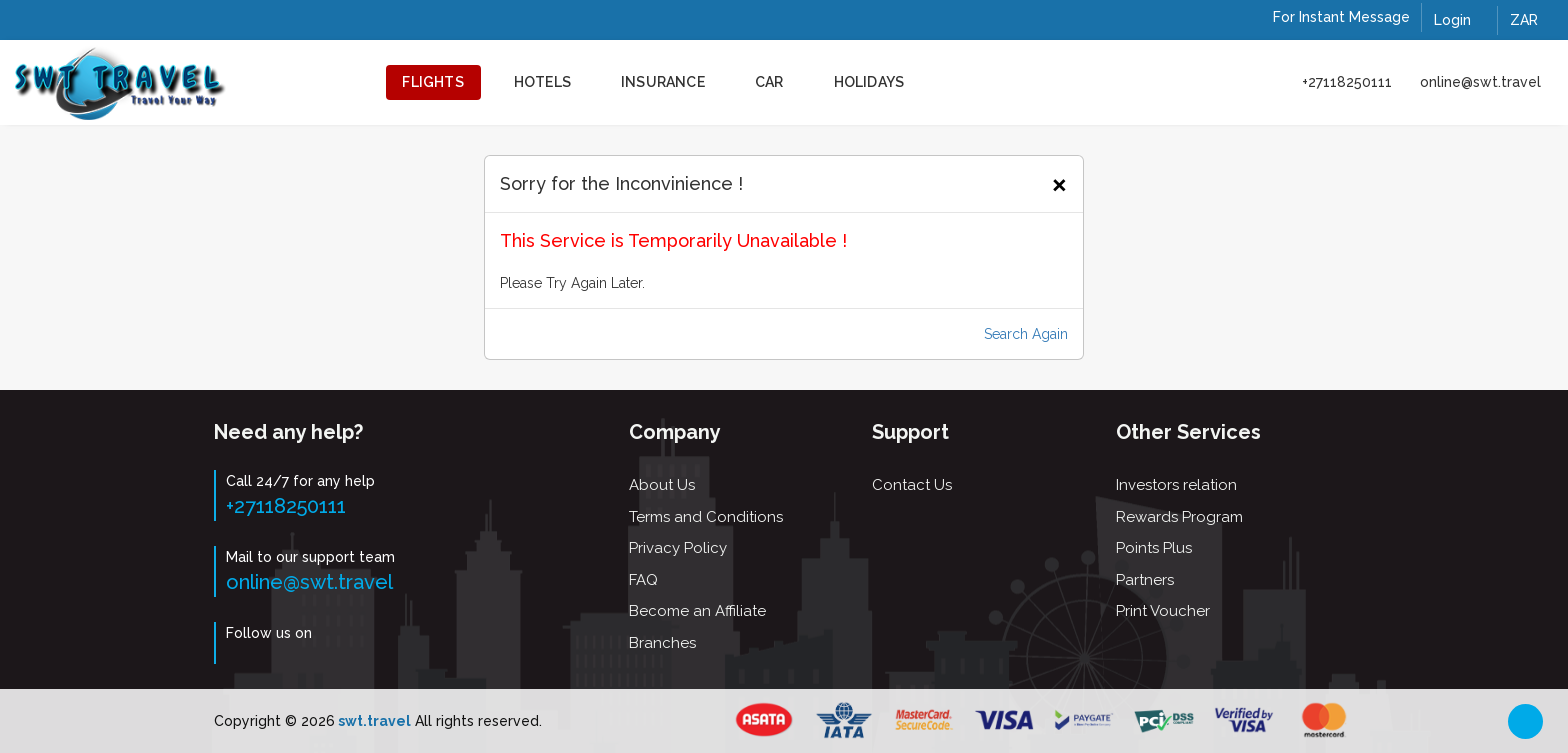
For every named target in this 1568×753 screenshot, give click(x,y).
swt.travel (373, 721)
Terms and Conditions (706, 517)
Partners (1145, 580)
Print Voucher (1163, 611)
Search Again (1026, 334)
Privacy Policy (678, 548)
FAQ (643, 580)
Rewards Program (1179, 517)
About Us (662, 485)
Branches (662, 643)
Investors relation (1176, 485)
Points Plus (1154, 548)
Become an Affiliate (697, 611)
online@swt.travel (1480, 82)
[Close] (1059, 182)
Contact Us (912, 485)
